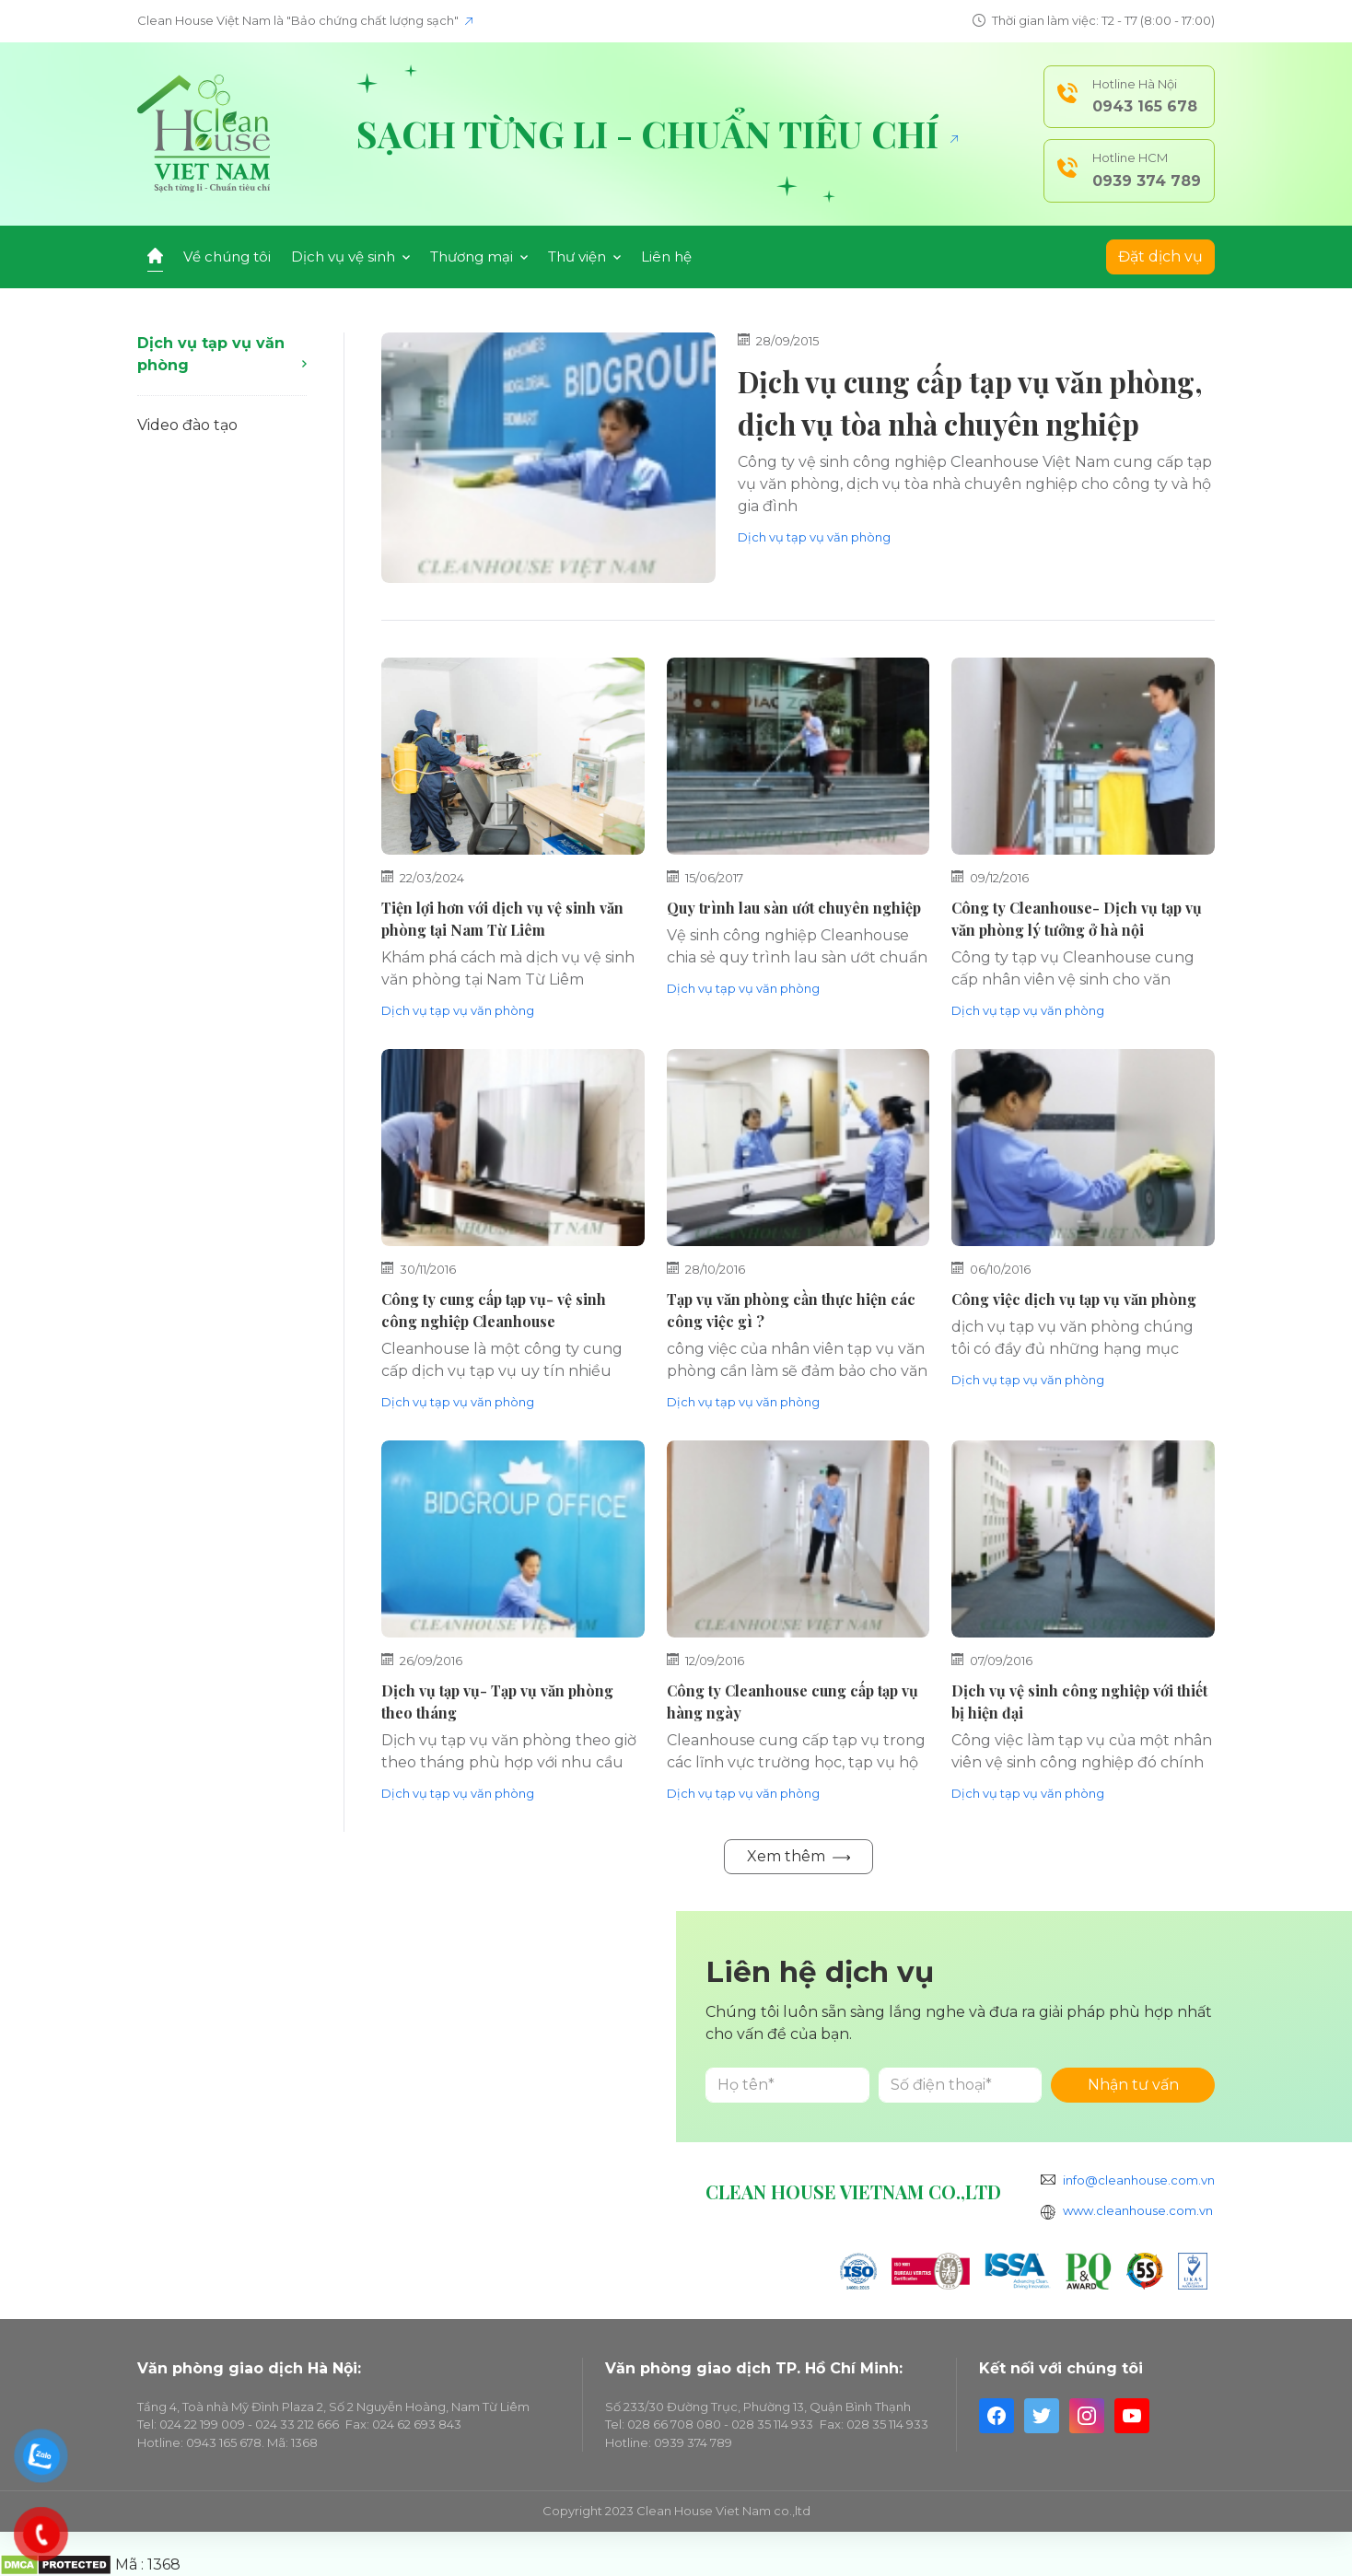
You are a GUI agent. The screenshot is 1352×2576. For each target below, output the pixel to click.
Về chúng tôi (227, 256)
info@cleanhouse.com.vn (1139, 2180)
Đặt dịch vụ (1160, 256)
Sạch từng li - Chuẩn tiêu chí (657, 133)
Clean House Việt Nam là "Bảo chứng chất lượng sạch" (304, 20)
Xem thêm (798, 1856)
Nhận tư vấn (1133, 2084)
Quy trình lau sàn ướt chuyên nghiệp (794, 907)
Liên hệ (666, 256)
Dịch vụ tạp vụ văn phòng (222, 354)
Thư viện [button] (584, 256)
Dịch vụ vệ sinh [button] (350, 256)
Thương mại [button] (479, 256)
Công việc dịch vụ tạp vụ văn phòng (1073, 1299)
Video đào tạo (187, 425)
